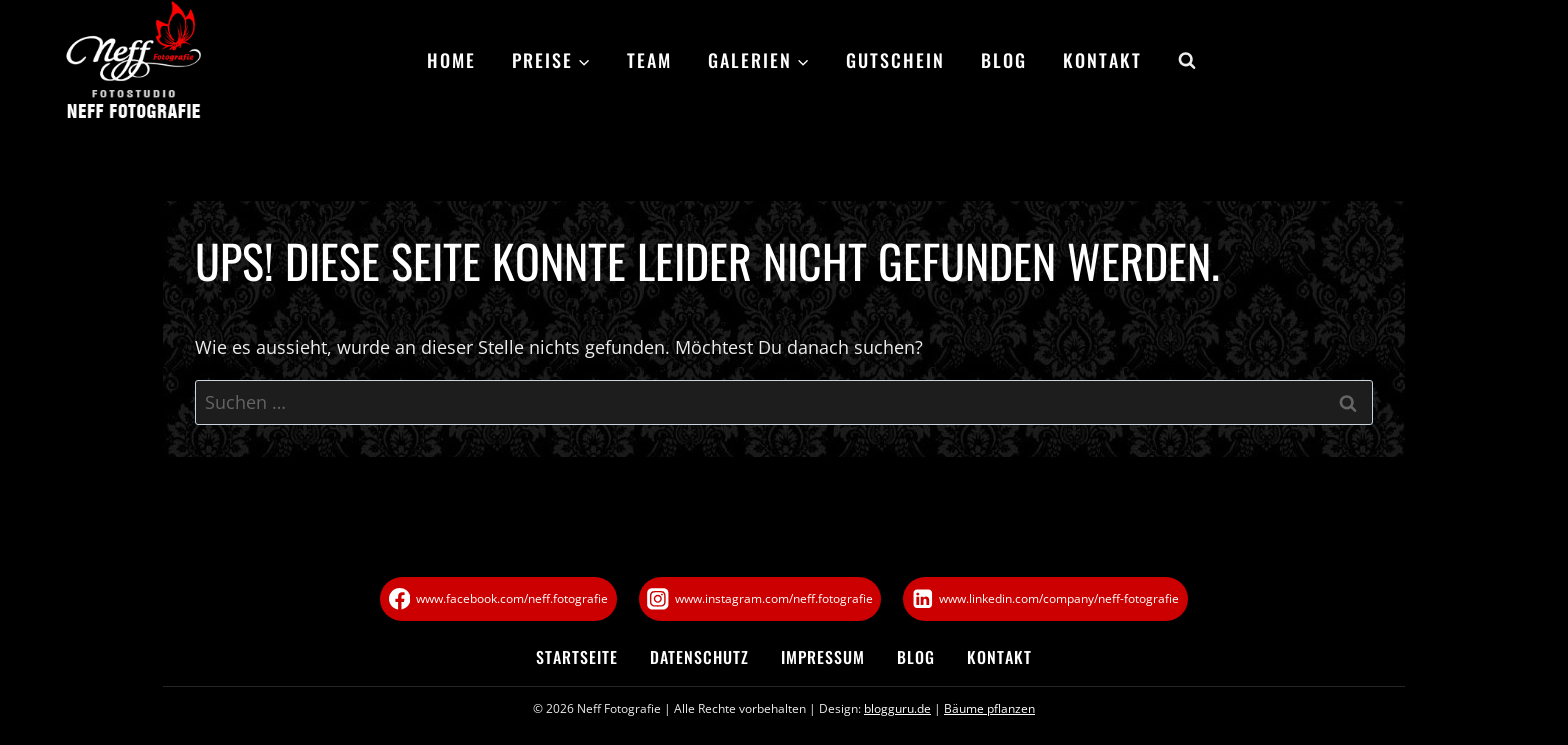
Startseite (577, 657)
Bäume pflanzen (989, 708)
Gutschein (895, 60)
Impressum (823, 657)
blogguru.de (897, 708)
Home (451, 60)
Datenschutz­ (699, 657)
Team (649, 60)
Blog (1004, 60)
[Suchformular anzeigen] (1178, 61)
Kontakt (1102, 60)
